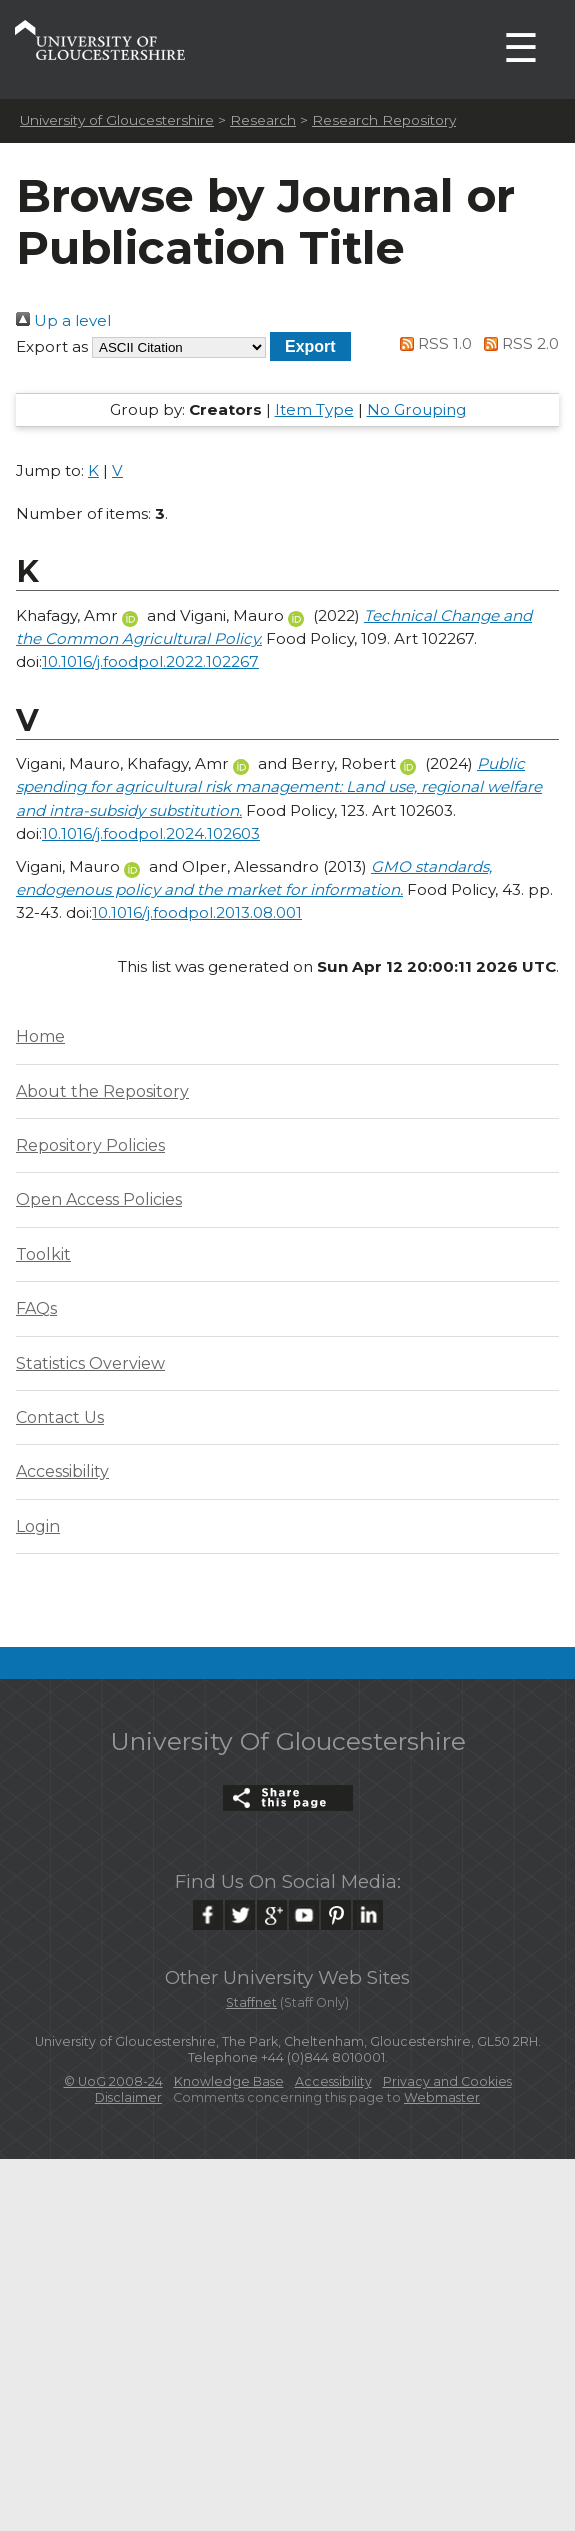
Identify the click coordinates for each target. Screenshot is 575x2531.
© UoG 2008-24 (113, 2081)
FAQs (36, 1308)
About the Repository (102, 1091)
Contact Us (60, 1417)
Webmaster (442, 2097)
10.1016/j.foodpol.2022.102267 (150, 661)
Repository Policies (90, 1145)
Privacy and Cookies (447, 2081)
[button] (310, 346)
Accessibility (62, 1471)
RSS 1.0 (433, 343)
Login (38, 1526)
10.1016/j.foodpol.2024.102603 (151, 833)
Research (263, 120)
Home (40, 1036)
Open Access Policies (99, 1199)
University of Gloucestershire (117, 120)
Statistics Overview (90, 1363)
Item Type (314, 409)
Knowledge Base (229, 2081)
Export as (52, 346)
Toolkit (43, 1254)
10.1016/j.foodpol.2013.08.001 (197, 912)
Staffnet (251, 2002)
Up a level (63, 320)
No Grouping (416, 409)
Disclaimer (128, 2097)
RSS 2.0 (517, 343)
